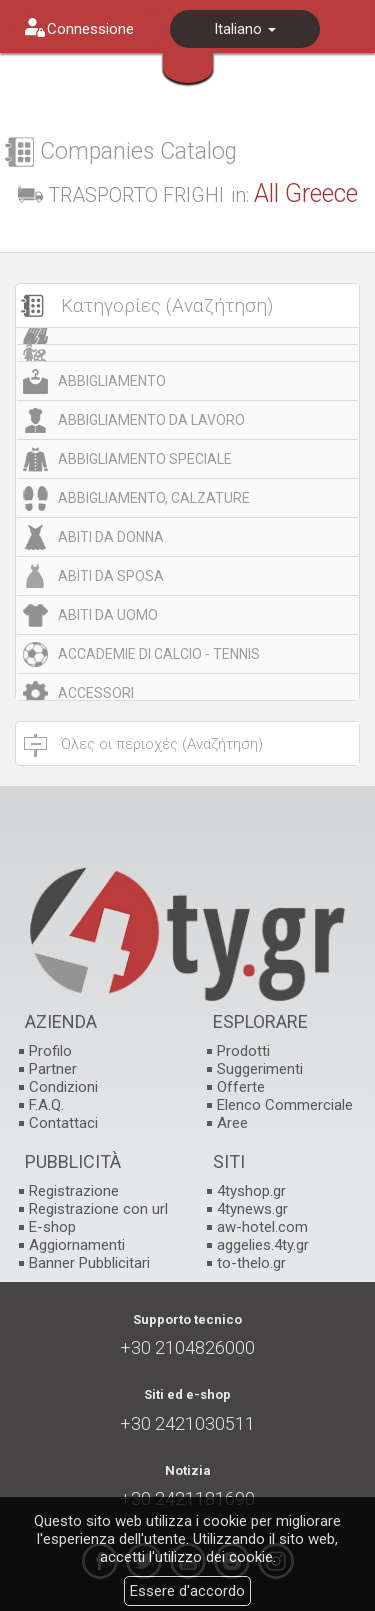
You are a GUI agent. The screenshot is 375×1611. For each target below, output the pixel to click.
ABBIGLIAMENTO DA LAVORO (151, 420)
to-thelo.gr (251, 1263)
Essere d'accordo (187, 1591)
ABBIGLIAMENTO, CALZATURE (154, 498)
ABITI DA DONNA (111, 537)
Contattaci (63, 1123)
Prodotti (243, 1051)
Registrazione (74, 1191)
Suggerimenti (260, 1069)
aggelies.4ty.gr (263, 1245)
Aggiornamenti (77, 1245)
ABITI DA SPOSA (111, 576)
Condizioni (63, 1087)
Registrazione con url (98, 1209)
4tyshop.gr (251, 1191)
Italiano (245, 29)
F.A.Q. (46, 1105)
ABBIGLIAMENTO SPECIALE (145, 459)
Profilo (50, 1051)
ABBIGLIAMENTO (112, 381)
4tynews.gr (252, 1209)
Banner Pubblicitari (89, 1263)
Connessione (90, 29)
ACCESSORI (96, 693)
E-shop (52, 1227)
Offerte (241, 1087)
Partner (53, 1069)
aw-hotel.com (262, 1227)
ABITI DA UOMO (108, 615)
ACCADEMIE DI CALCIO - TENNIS (159, 654)
